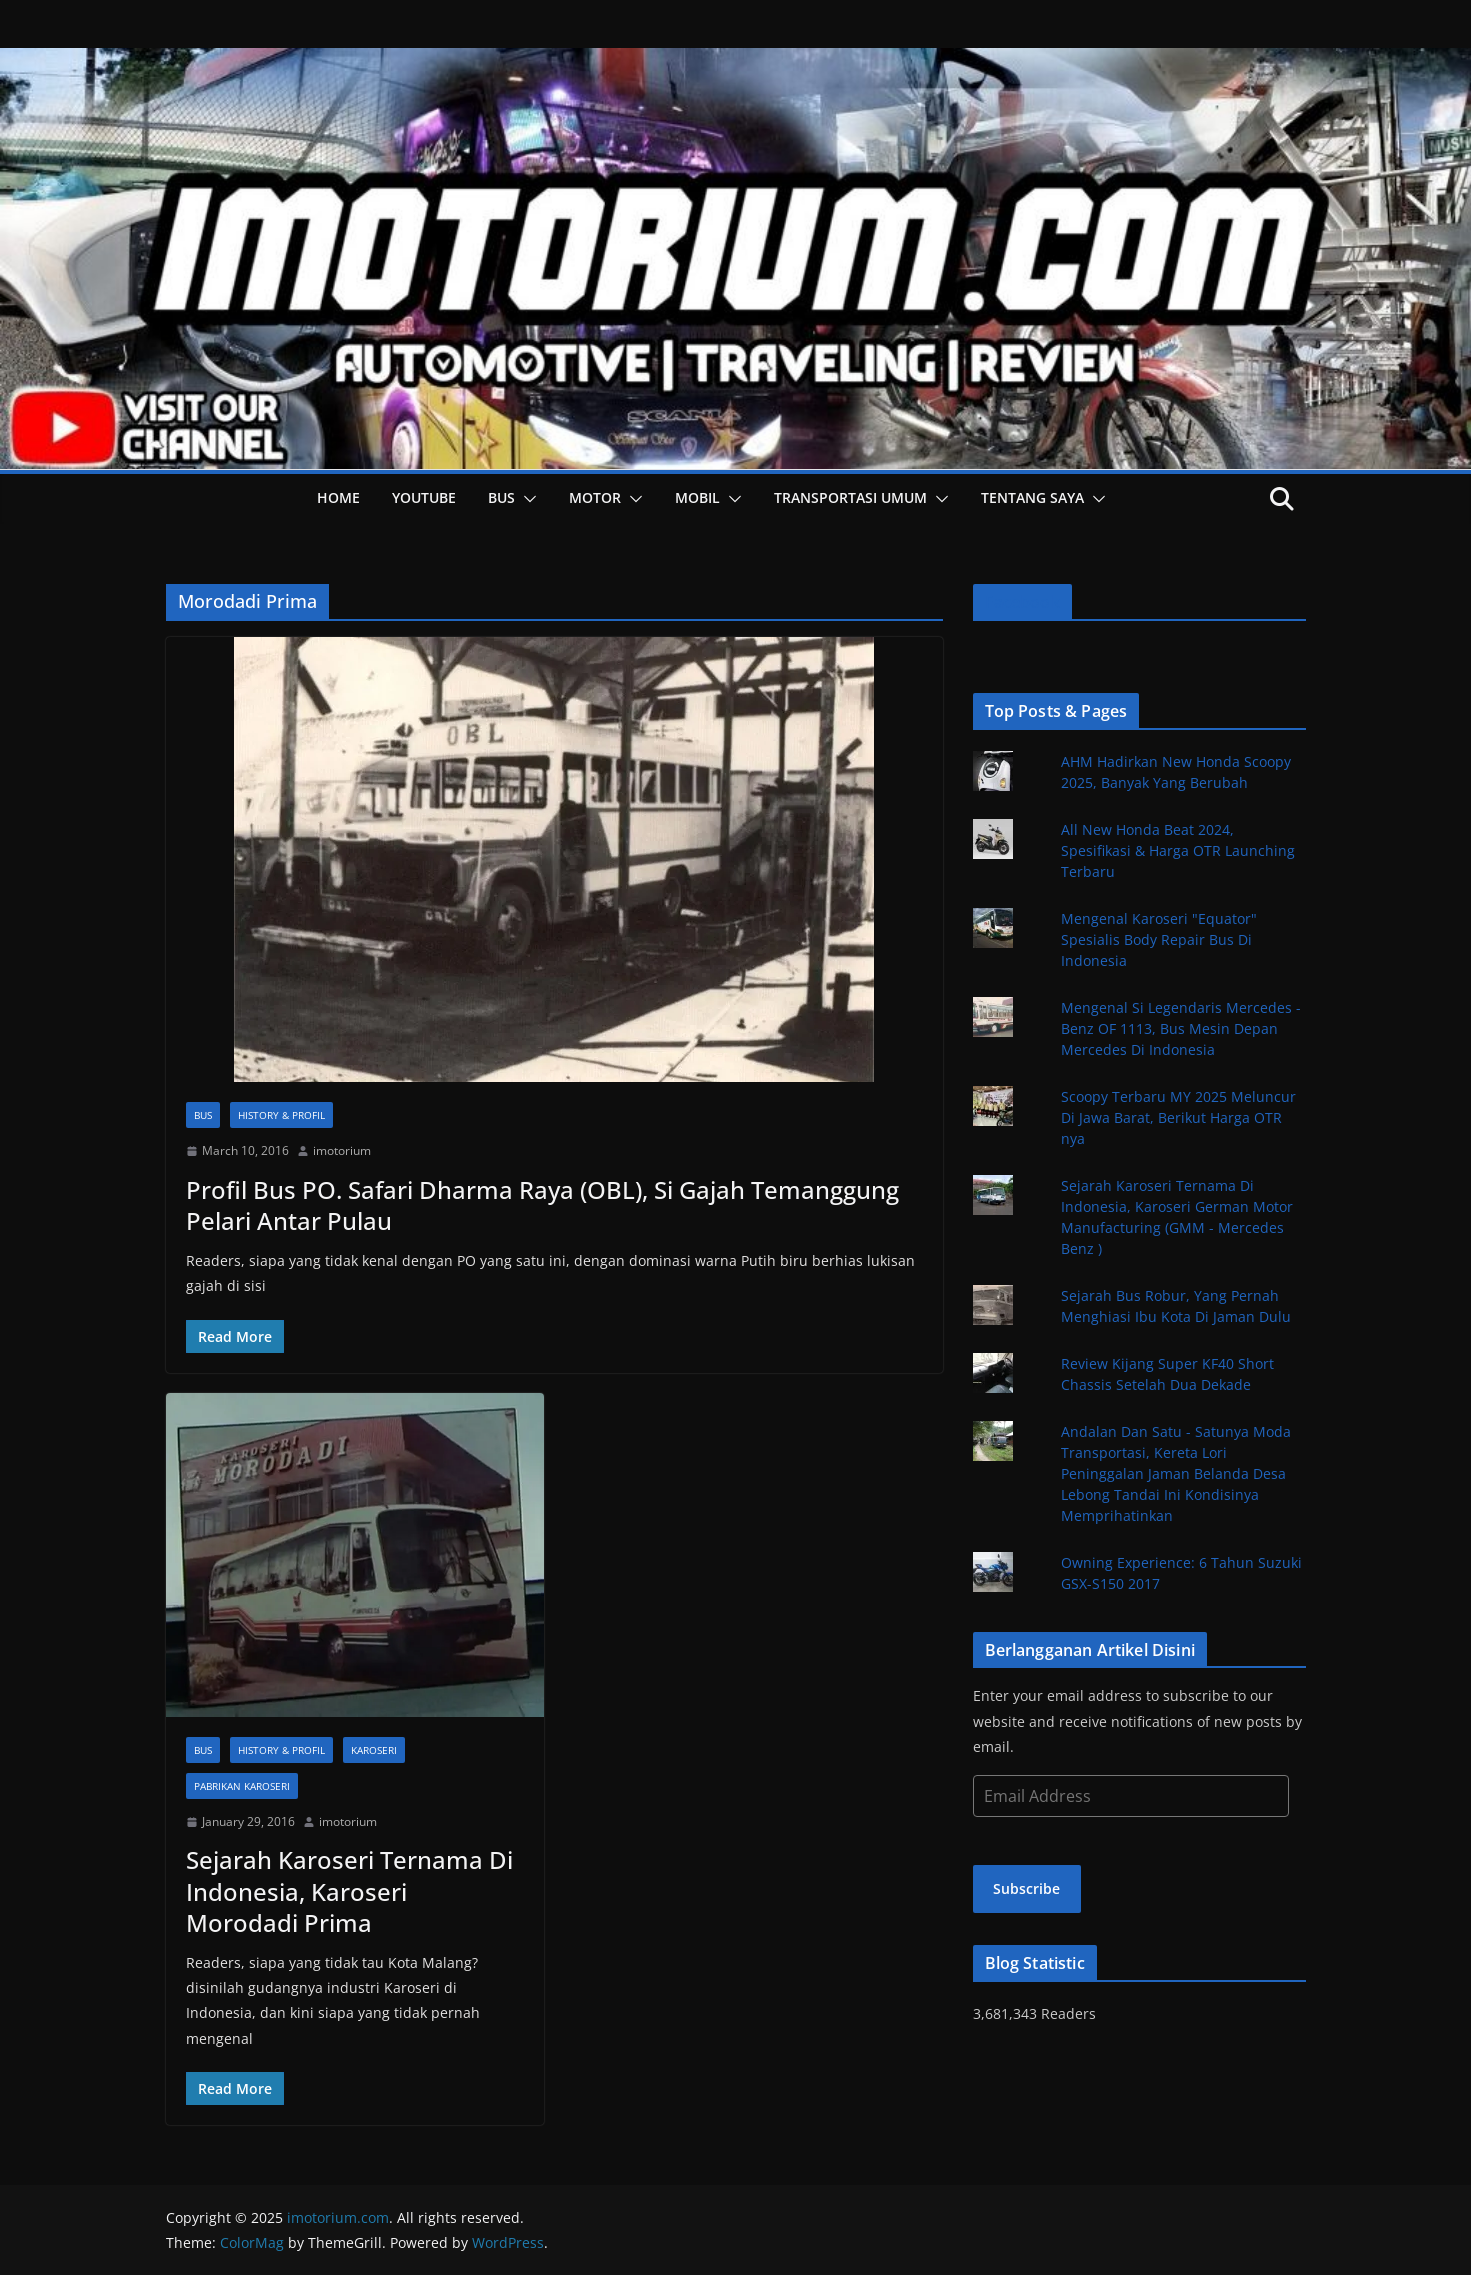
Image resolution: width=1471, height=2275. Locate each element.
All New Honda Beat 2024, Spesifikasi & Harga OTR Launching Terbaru (1178, 850)
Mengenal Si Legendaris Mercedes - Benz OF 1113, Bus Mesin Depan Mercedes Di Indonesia (1181, 1028)
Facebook (1022, 602)
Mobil (697, 497)
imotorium (342, 1150)
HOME (338, 497)
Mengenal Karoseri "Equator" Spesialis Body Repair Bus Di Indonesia (1159, 939)
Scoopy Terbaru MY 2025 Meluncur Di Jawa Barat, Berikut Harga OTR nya (1178, 1117)
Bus (501, 497)
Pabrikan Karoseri (242, 1786)
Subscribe (1026, 1888)
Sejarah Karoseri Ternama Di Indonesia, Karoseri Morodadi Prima (349, 1890)
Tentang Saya (1032, 497)
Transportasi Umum (850, 497)
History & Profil (281, 1115)
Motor (595, 497)
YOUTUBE (424, 497)
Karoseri (374, 1750)
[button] (526, 499)
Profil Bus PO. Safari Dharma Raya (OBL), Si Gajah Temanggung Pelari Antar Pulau (542, 1205)
